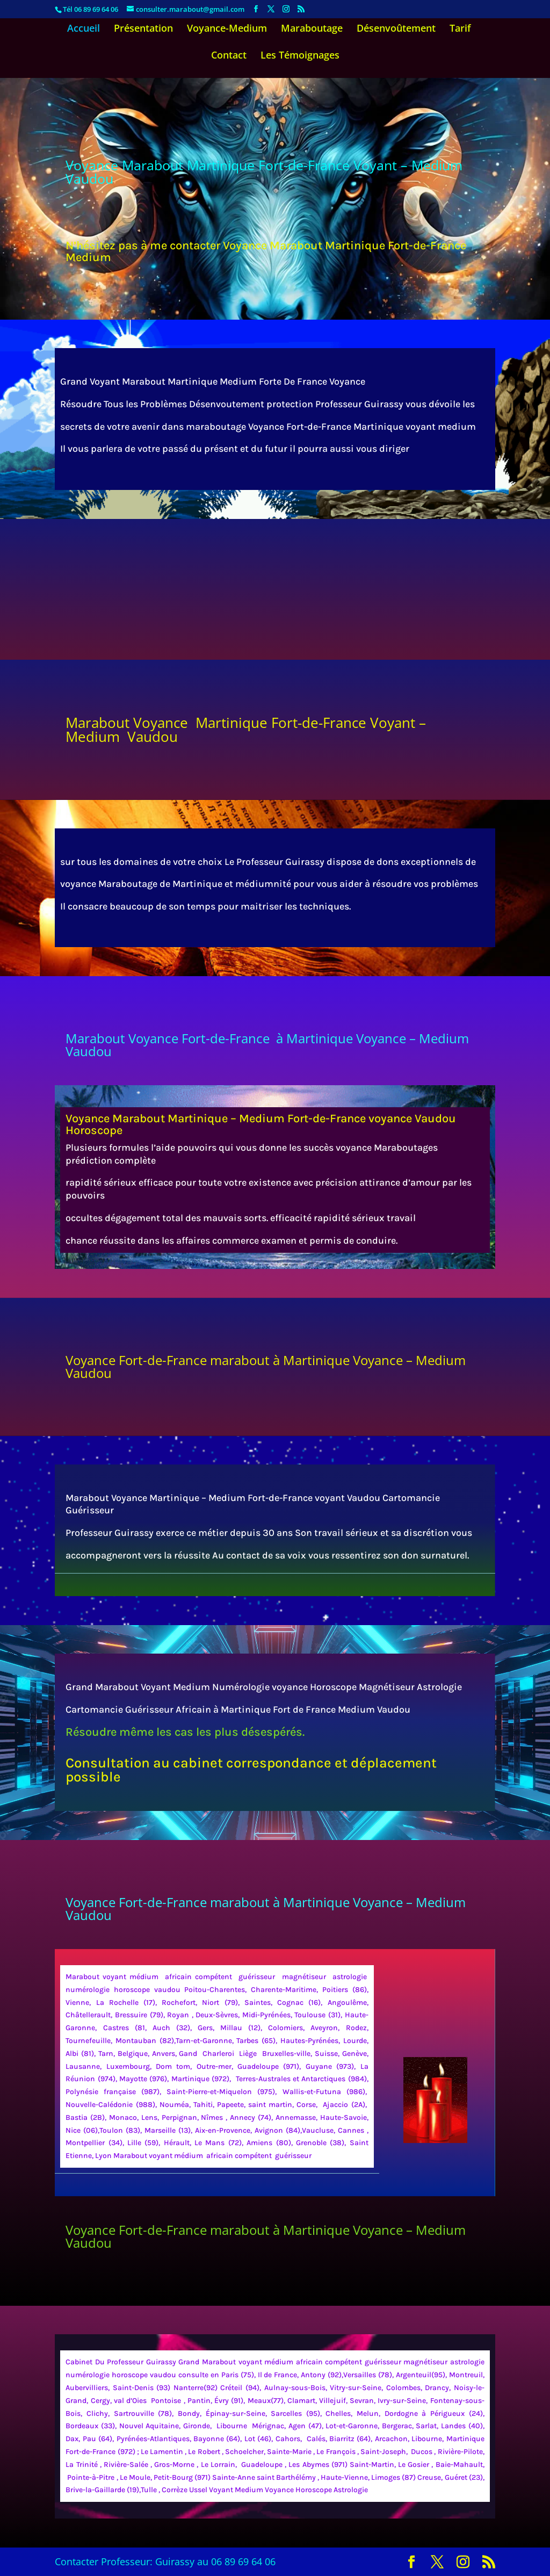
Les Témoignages (299, 56)
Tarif (460, 29)
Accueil (83, 29)
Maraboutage (312, 29)
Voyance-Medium (227, 29)
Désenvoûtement (396, 29)
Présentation (143, 29)
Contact (229, 56)
